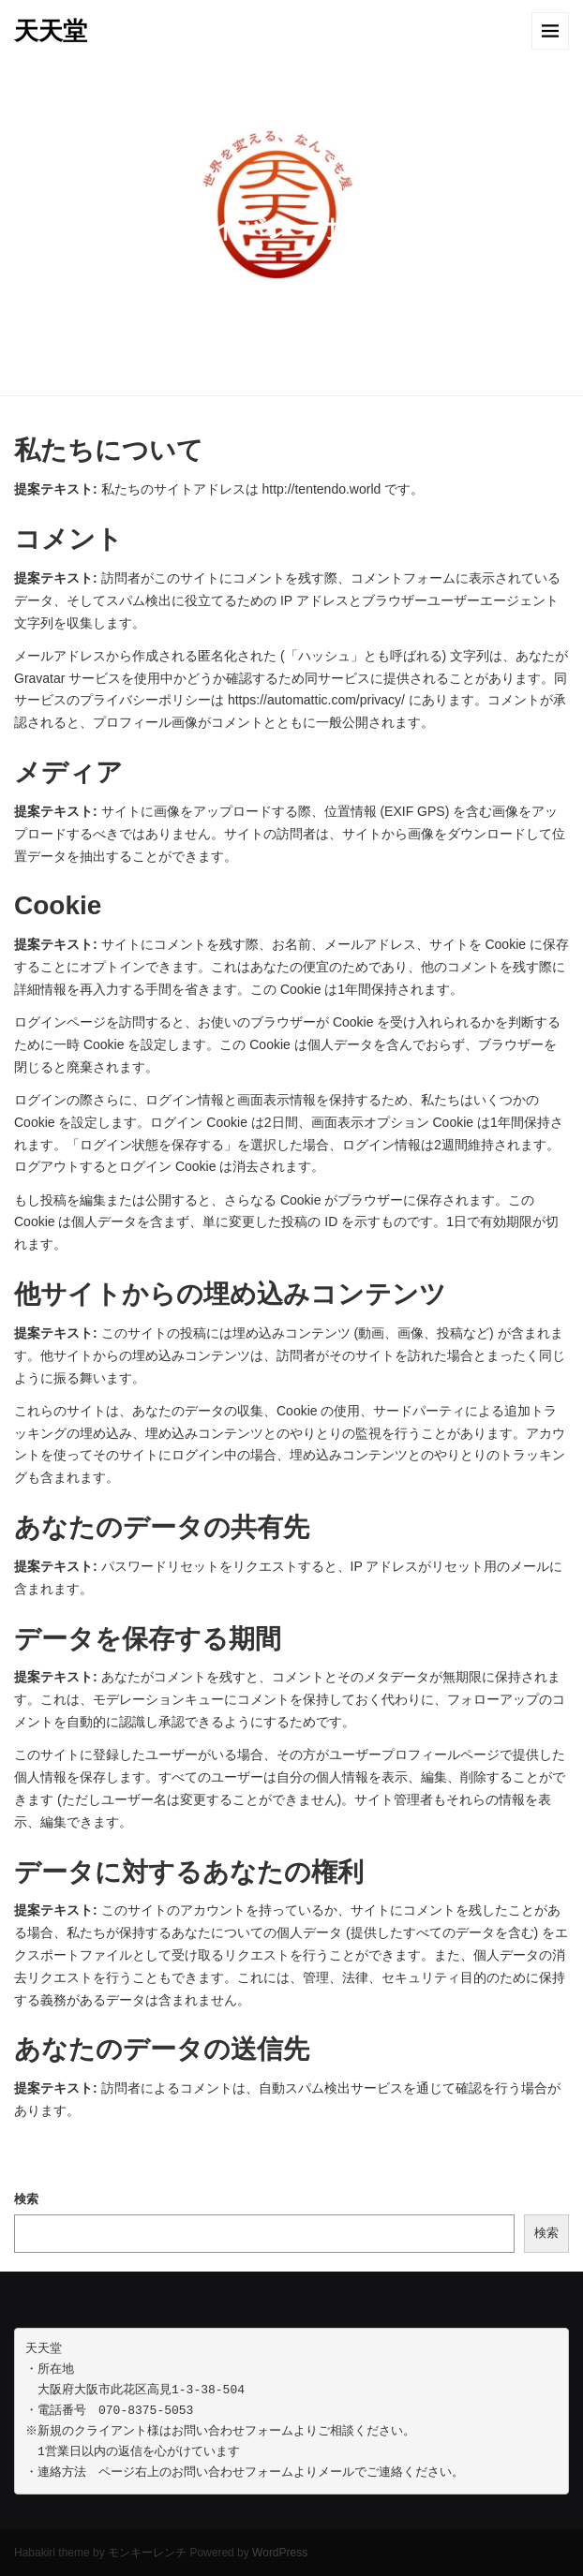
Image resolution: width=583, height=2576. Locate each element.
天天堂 (50, 31)
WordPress (279, 2552)
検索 (26, 2199)
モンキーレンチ (147, 2552)
